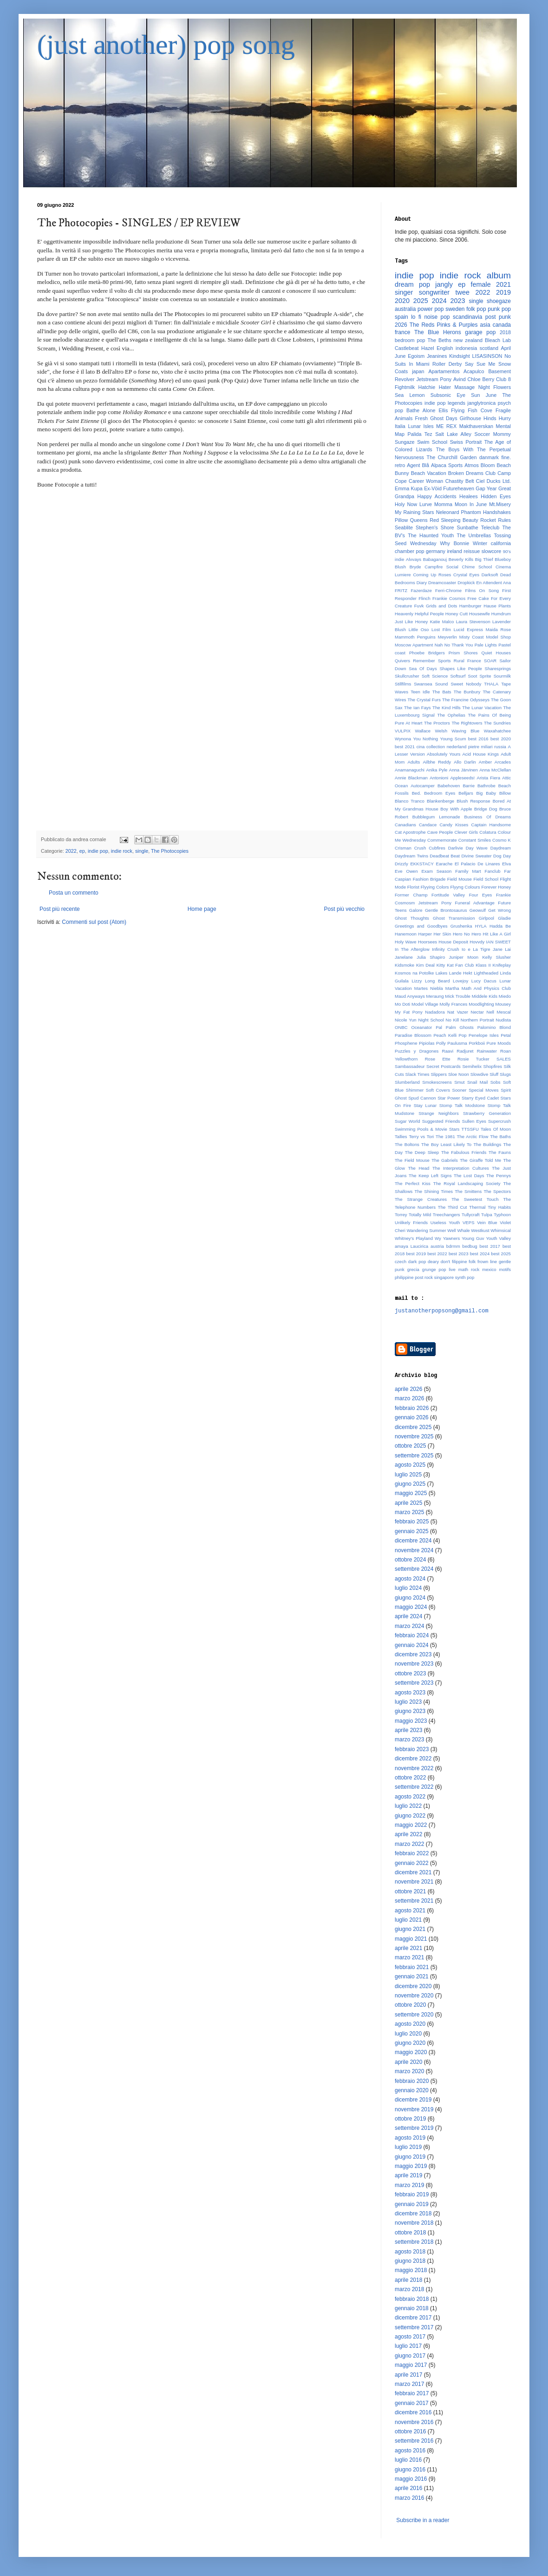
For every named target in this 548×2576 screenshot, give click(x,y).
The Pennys (498, 1175)
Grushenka (461, 926)
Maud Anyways (410, 996)
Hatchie (427, 387)
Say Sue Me (480, 364)
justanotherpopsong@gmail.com (442, 1311)
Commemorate (442, 840)
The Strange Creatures (421, 1199)
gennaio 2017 (412, 2403)
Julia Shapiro (431, 957)
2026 (401, 325)
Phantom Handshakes (486, 512)
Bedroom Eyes (439, 793)
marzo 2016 (409, 2498)
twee (463, 292)
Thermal (477, 1207)
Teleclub (490, 527)
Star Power (448, 1097)
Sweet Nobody (465, 683)
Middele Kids (484, 996)
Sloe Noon (458, 1074)
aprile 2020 (408, 2062)
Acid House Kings (480, 754)
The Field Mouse (412, 1160)
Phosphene (406, 1043)
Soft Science (435, 676)
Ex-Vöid (433, 488)
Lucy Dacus (483, 980)
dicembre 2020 (413, 1986)
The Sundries (497, 722)
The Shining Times (434, 1191)
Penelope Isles (484, 1035)
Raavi (448, 1051)
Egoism (416, 356)
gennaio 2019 (412, 2204)
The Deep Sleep (422, 1152)
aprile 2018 (408, 2280)
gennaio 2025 (412, 1531)
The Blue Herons (437, 332)
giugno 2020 (410, 2043)
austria (437, 1246)
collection (435, 746)
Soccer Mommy (493, 434)
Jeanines (437, 356)
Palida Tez (420, 434)
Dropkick (466, 582)
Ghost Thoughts (412, 918)
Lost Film (441, 629)
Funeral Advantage (475, 902)
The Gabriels (444, 1160)
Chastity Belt (459, 481)
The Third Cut (452, 1207)
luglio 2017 (408, 2346)
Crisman (403, 847)
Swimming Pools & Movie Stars (427, 1129)
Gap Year (486, 488)
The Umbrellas (474, 535)
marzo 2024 (409, 1626)
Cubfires (437, 847)
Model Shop (498, 636)
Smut (459, 1082)
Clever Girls (466, 832)
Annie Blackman (411, 777)
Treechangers (446, 1214)
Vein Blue (487, 1222)
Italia (400, 426)
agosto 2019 (410, 2138)
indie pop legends (444, 403)
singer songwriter (422, 292)
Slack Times (417, 1074)
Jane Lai (502, 949)
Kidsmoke (404, 965)
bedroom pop (410, 340)
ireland (454, 551)
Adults (414, 761)
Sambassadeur (410, 1066)
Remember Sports (431, 660)
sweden (454, 309)
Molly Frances (453, 1004)
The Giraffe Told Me (480, 1160)
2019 (503, 292)
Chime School (477, 566)
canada (502, 325)
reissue (471, 551)
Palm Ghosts (460, 1027)
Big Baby (486, 793)
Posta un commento (73, 892)
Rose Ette (437, 1058)
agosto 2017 (410, 2336)
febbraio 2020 (412, 2081)
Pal (439, 1027)
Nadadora (434, 1012)
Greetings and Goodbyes (421, 926)
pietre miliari (480, 746)
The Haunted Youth (431, 535)
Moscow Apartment (414, 644)
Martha (452, 988)
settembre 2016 (414, 2441)
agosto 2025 (410, 1465)
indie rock (121, 851)
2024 (439, 300)
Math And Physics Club (486, 988)
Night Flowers (494, 387)
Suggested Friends (441, 1121)
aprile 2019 (408, 2175)
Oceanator (421, 1027)
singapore (444, 1277)
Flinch (424, 598)
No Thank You (458, 644)
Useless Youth (445, 1222)
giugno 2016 (410, 2469)
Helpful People (429, 613)
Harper (425, 933)
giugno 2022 (410, 1815)
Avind (459, 379)
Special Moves (483, 1090)
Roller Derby (447, 364)
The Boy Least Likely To (446, 1144)
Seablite (404, 527)
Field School (485, 879)
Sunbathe (467, 527)
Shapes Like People (460, 668)
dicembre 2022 (413, 1758)
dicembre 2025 (413, 1427)
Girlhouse (470, 418)
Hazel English (437, 348)
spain (401, 317)
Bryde (415, 566)
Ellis (443, 410)
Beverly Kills (461, 559)
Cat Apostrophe (410, 832)
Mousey (503, 1004)
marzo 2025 (409, 1512)
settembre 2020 (414, 2014)
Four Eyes (480, 894)
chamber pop (409, 551)
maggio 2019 (411, 2166)
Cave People (440, 832)
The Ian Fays (417, 707)
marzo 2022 (409, 1844)
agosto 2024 (410, 1578)
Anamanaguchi (409, 769)
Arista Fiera (488, 777)
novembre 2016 (414, 2422)
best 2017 (490, 1246)
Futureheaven (458, 488)
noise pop (437, 317)
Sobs (495, 1082)
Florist (413, 886)
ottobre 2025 (410, 1446)
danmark (489, 457)
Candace (428, 824)
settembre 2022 (414, 1787)
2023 (457, 300)
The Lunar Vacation (482, 707)
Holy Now (406, 504)
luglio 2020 (408, 2033)
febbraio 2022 (412, 1853)
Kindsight (459, 356)
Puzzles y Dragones (416, 1051)
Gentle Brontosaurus (446, 910)
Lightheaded (486, 972)
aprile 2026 (408, 1389)
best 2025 (501, 1253)
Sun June (483, 395)
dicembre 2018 (413, 2213)
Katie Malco (442, 621)
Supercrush (499, 1121)
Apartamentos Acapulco (456, 371)
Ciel (480, 481)
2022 (71, 851)
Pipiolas (427, 1043)
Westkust (480, 1230)
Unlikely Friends (411, 1222)
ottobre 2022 (410, 1777)
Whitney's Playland (414, 1238)
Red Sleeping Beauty (454, 520)
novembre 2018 (414, 2223)
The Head (418, 1168)
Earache (444, 863)
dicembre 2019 (413, 2099)
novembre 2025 (414, 1436)
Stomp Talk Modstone (462, 1105)
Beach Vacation (428, 473)
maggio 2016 (411, 2479)
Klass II (483, 965)
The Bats (441, 691)
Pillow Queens (411, 520)
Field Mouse (459, 879)
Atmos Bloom (479, 465)
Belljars (465, 793)
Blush (400, 566)
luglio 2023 (408, 1702)
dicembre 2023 (413, 1654)
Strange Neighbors (438, 1113)
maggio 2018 (411, 2270)
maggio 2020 (411, 2052)
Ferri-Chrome (448, 590)
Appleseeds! (462, 777)
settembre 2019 (414, 2128)
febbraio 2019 (412, 2194)
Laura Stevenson (473, 621)
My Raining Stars (414, 512)
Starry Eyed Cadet (480, 1097)
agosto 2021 (410, 1910)
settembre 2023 (414, 1683)
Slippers (439, 1074)
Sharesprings (498, 668)
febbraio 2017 (412, 2393)
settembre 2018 (414, 2242)
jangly (444, 284)
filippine (459, 1261)
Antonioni (439, 777)
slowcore (492, 551)
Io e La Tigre (476, 949)
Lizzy (416, 980)
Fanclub (493, 871)
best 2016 (478, 738)
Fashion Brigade (429, 879)
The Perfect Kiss (413, 1183)
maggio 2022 (411, 1825)
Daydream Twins (411, 855)
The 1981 (445, 1136)
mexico (489, 1269)
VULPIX (403, 730)
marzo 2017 (409, 2384)
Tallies (401, 1136)
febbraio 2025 (412, 1521)
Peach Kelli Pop (449, 1035)
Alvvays (413, 559)
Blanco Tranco (409, 801)
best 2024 (480, 1253)
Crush (420, 847)
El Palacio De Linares (477, 863)
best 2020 (500, 738)
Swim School (432, 442)
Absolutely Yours (443, 754)
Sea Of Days (423, 668)
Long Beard (437, 980)
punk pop (499, 309)
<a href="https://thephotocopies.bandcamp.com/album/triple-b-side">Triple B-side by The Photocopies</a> (202, 590)
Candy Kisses (453, 824)
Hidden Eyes (496, 496)
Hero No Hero (467, 933)
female (481, 284)
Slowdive (479, 1074)
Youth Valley (498, 1238)
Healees (468, 496)
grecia (413, 1269)
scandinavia (467, 317)
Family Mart (468, 871)
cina (421, 746)
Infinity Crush (445, 949)
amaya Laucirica (411, 1246)
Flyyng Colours (465, 886)
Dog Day (502, 855)
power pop (431, 309)
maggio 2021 (411, 1939)
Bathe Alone (420, 410)
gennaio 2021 (412, 1976)
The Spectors (497, 1191)
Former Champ (411, 894)
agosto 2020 (410, 2024)
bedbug (470, 1246)
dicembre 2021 (413, 1872)
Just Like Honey (411, 621)
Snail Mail (477, 1082)
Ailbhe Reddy (437, 761)
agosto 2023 (410, 1692)
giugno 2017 (410, 2355)
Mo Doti (402, 1004)
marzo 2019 (409, 2185)
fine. (506, 457)
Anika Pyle (436, 769)
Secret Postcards (443, 1066)
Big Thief (484, 559)
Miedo (505, 996)
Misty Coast (471, 636)
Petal (506, 1035)
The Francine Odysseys (465, 699)
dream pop (412, 284)
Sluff (493, 1074)
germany (435, 551)
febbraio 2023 (412, 1749)
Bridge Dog (485, 808)
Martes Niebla (428, 988)
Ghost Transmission (454, 918)
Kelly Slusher (496, 957)
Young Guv (473, 1238)
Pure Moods (498, 1043)
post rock (424, 1277)
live (452, 1269)
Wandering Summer (426, 1230)
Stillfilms (403, 683)
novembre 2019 (414, 2109)
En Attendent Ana (493, 582)
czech (400, 1261)
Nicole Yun (406, 1019)
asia (485, 325)
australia (405, 309)
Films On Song (482, 590)
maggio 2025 (411, 1493)
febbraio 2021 (412, 1967)
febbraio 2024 (412, 1635)
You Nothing (425, 738)
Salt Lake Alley (453, 434)
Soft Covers (438, 1090)
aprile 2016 (408, 2488)
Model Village (424, 1004)
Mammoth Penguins (415, 636)
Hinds (489, 418)
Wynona (403, 738)
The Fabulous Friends (463, 1152)
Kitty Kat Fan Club (455, 965)
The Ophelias (451, 715)
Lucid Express (468, 629)
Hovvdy (477, 941)
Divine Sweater (476, 855)
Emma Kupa (409, 488)
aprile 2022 (408, 1834)
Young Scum (453, 738)
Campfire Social (441, 566)
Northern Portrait (477, 1019)
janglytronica (482, 403)
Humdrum (501, 613)
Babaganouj (435, 559)
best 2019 (416, 1253)
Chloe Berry (481, 379)
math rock (468, 1269)
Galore (416, 910)
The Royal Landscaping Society (467, 1183)
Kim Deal (425, 965)
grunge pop (434, 1269)
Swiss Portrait (466, 442)
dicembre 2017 (413, 2317)
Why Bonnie (454, 543)
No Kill (452, 1019)
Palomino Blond (494, 1027)
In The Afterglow (412, 949)
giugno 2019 (410, 2157)
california (501, 543)
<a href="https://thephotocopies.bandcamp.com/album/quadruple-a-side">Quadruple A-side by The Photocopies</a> (202, 523)
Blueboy (503, 559)
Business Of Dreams (487, 816)
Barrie (469, 785)
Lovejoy (460, 980)
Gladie (504, 918)
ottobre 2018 (410, 2232)
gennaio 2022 (412, 1863)
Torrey (401, 1214)
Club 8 (503, 379)
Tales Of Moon (496, 1129)
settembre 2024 (414, 1569)
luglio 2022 (408, 1806)
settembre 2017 (414, 2327)
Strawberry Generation (487, 1113)
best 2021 (405, 746)
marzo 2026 (409, 1398)
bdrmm (453, 1246)
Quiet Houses (496, 652)
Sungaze (405, 442)
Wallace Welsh (431, 730)
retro (400, 465)
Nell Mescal (498, 1012)
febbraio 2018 (412, 2299)
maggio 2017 (411, 2365)
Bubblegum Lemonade (436, 816)
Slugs (505, 1074)
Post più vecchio (344, 909)
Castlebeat (407, 348)
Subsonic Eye (448, 395)
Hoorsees (427, 941)
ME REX (446, 426)
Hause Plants (497, 605)
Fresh (421, 418)
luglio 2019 (408, 2147)
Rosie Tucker (473, 1058)
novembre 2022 (414, 1768)
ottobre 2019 (410, 2118)
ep (82, 851)
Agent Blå (418, 465)
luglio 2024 (408, 1588)
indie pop (98, 851)
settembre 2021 (414, 1900)
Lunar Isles (420, 426)
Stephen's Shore (435, 527)
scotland (489, 348)
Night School (431, 1019)
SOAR (490, 660)
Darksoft (490, 574)
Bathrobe (486, 785)
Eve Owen (406, 871)
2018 (505, 332)
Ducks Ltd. (499, 481)
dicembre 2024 (413, 1540)
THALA (491, 683)
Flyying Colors (435, 886)
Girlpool (486, 918)
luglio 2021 (408, 1920)
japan (418, 371)
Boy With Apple (456, 808)
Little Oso (419, 629)
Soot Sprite (479, 676)
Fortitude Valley (448, 894)
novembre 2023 (414, 1663)
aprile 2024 (408, 1616)
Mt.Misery (500, 504)
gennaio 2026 (412, 1417)
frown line (487, 1261)
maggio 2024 (411, 1607)
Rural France (467, 660)
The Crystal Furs (424, 699)
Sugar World (407, 1121)
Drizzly (401, 863)
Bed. (416, 793)
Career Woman (426, 481)
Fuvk (419, 605)
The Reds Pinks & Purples (444, 325)
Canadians (405, 824)
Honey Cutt (456, 613)
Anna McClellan (495, 769)
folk (472, 1261)
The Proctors (437, 722)
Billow (505, 793)
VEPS (469, 1222)
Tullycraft (471, 1214)
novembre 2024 (414, 1550)
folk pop (476, 309)
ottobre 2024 (410, 1559)
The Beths (439, 340)
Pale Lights (486, 644)
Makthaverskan (476, 426)
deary (433, 1261)
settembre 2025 (414, 1455)
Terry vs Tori (421, 1136)
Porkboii (477, 1043)
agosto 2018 (410, 2251)
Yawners (451, 1238)
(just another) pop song (166, 44)
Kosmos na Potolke (414, 972)
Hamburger (470, 605)
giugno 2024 (410, 1597)
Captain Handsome (491, 824)
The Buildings (487, 1144)
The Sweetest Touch (474, 1199)
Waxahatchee (497, 730)
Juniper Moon (464, 957)
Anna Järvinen (463, 769)
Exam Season (436, 871)
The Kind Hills (446, 707)
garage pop (480, 332)
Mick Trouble (457, 996)
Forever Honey (496, 886)
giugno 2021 (410, 1929)
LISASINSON (487, 356)
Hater (445, 387)
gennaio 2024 (412, 1645)
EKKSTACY (421, 863)
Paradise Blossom (413, 1035)
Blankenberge (440, 801)
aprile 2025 (408, 1503)
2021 (503, 284)
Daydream (500, 847)
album (499, 275)
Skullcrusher (407, 676)
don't (445, 1261)
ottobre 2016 (410, 2431)
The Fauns (500, 1152)
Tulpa (486, 1214)
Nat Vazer (457, 1012)
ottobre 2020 (410, 2005)
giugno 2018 (410, 2261)
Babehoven (448, 785)
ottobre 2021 (410, 1891)
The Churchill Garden (452, 457)
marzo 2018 (409, 2289)
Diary (422, 582)
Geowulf (478, 910)
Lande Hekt (460, 972)
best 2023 (459, 1253)
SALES (503, 1058)
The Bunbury (467, 691)
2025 (420, 300)
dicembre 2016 (413, 2412)
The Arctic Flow (473, 1136)
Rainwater (487, 1051)
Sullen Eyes (474, 1121)
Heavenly (404, 613)
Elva (506, 863)
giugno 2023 (410, 1711)
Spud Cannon (422, 1097)
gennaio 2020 (412, 2090)
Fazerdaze (421, 590)
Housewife (479, 613)
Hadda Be (500, 926)
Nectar (477, 1012)
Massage (464, 387)
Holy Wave (406, 941)
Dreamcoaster (442, 582)
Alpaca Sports (447, 465)
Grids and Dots (441, 605)
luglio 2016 (408, 2460)
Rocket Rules (495, 520)
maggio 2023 (411, 1721)
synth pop (465, 1277)
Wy (438, 1238)
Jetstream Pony (433, 379)
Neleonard (447, 512)
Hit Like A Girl (497, 933)
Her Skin (442, 933)
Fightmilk (405, 387)
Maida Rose (498, 629)
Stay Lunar (425, 1105)
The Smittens (468, 1191)
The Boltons (407, 1144)
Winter (480, 543)
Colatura (487, 832)
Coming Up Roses (432, 574)
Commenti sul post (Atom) (94, 922)
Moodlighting (481, 1004)
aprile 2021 (408, 1948)
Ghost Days (443, 418)
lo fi (416, 317)
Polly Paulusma (451, 1043)
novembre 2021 (414, 1881)
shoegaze (499, 301)
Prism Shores (463, 652)
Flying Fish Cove (471, 410)
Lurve (425, 504)
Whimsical (500, 1230)
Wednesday (423, 543)
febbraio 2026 (412, 1408)
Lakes (442, 972)
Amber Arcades (495, 761)
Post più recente (59, 909)
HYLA (481, 926)
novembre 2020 (414, 1995)
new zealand (468, 340)
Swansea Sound (431, 683)
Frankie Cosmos (448, 598)
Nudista (503, 1019)
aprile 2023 (408, 1730)
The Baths (500, 1136)
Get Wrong (499, 910)
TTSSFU (470, 1129)
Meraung (435, 996)
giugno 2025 (410, 1484)
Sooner (459, 1090)
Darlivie (455, 847)
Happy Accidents (437, 496)
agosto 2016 (410, 2450)
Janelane (404, 957)
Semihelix (472, 1066)
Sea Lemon (409, 395)
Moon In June (471, 504)
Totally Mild (420, 1214)
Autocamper (423, 785)
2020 (402, 300)
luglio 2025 (408, 1474)
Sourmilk (502, 676)
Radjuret (465, 1051)
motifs (505, 1269)
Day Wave (477, 847)
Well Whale (458, 1230)
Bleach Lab (498, 340)
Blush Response (473, 801)
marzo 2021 (409, 1957)
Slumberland (407, 1082)
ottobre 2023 (410, 1673)
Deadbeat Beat (445, 855)
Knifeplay (502, 965)
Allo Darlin (465, 761)
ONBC (401, 1027)
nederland (457, 746)
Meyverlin (447, 636)
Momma (443, 504)
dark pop (417, 1261)
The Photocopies (170, 851)
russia (500, 746)
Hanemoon (406, 933)
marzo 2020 (409, 2071)
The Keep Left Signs (430, 1175)
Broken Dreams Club (472, 473)
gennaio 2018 (412, 2308)
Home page (202, 909)
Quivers (402, 660)
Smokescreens (436, 1082)
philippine (404, 1277)
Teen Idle (420, 691)
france (402, 332)
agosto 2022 (410, 1796)
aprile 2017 (408, 2375)
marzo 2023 (409, 1739)
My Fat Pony (409, 1012)
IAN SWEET (498, 941)
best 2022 (437, 1253)
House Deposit (453, 941)
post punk (498, 317)
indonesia (466, 348)
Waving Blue (465, 730)
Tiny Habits (499, 1207)
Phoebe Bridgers (427, 652)
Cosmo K (501, 840)
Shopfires (492, 1066)
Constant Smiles (474, 840)
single (141, 851)
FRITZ (401, 590)
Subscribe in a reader (422, 2520)
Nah (439, 644)
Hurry (505, 418)
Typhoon (502, 1214)
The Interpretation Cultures (460, 1168)
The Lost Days (469, 1175)
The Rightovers (466, 722)
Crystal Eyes (466, 574)
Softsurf (457, 676)
